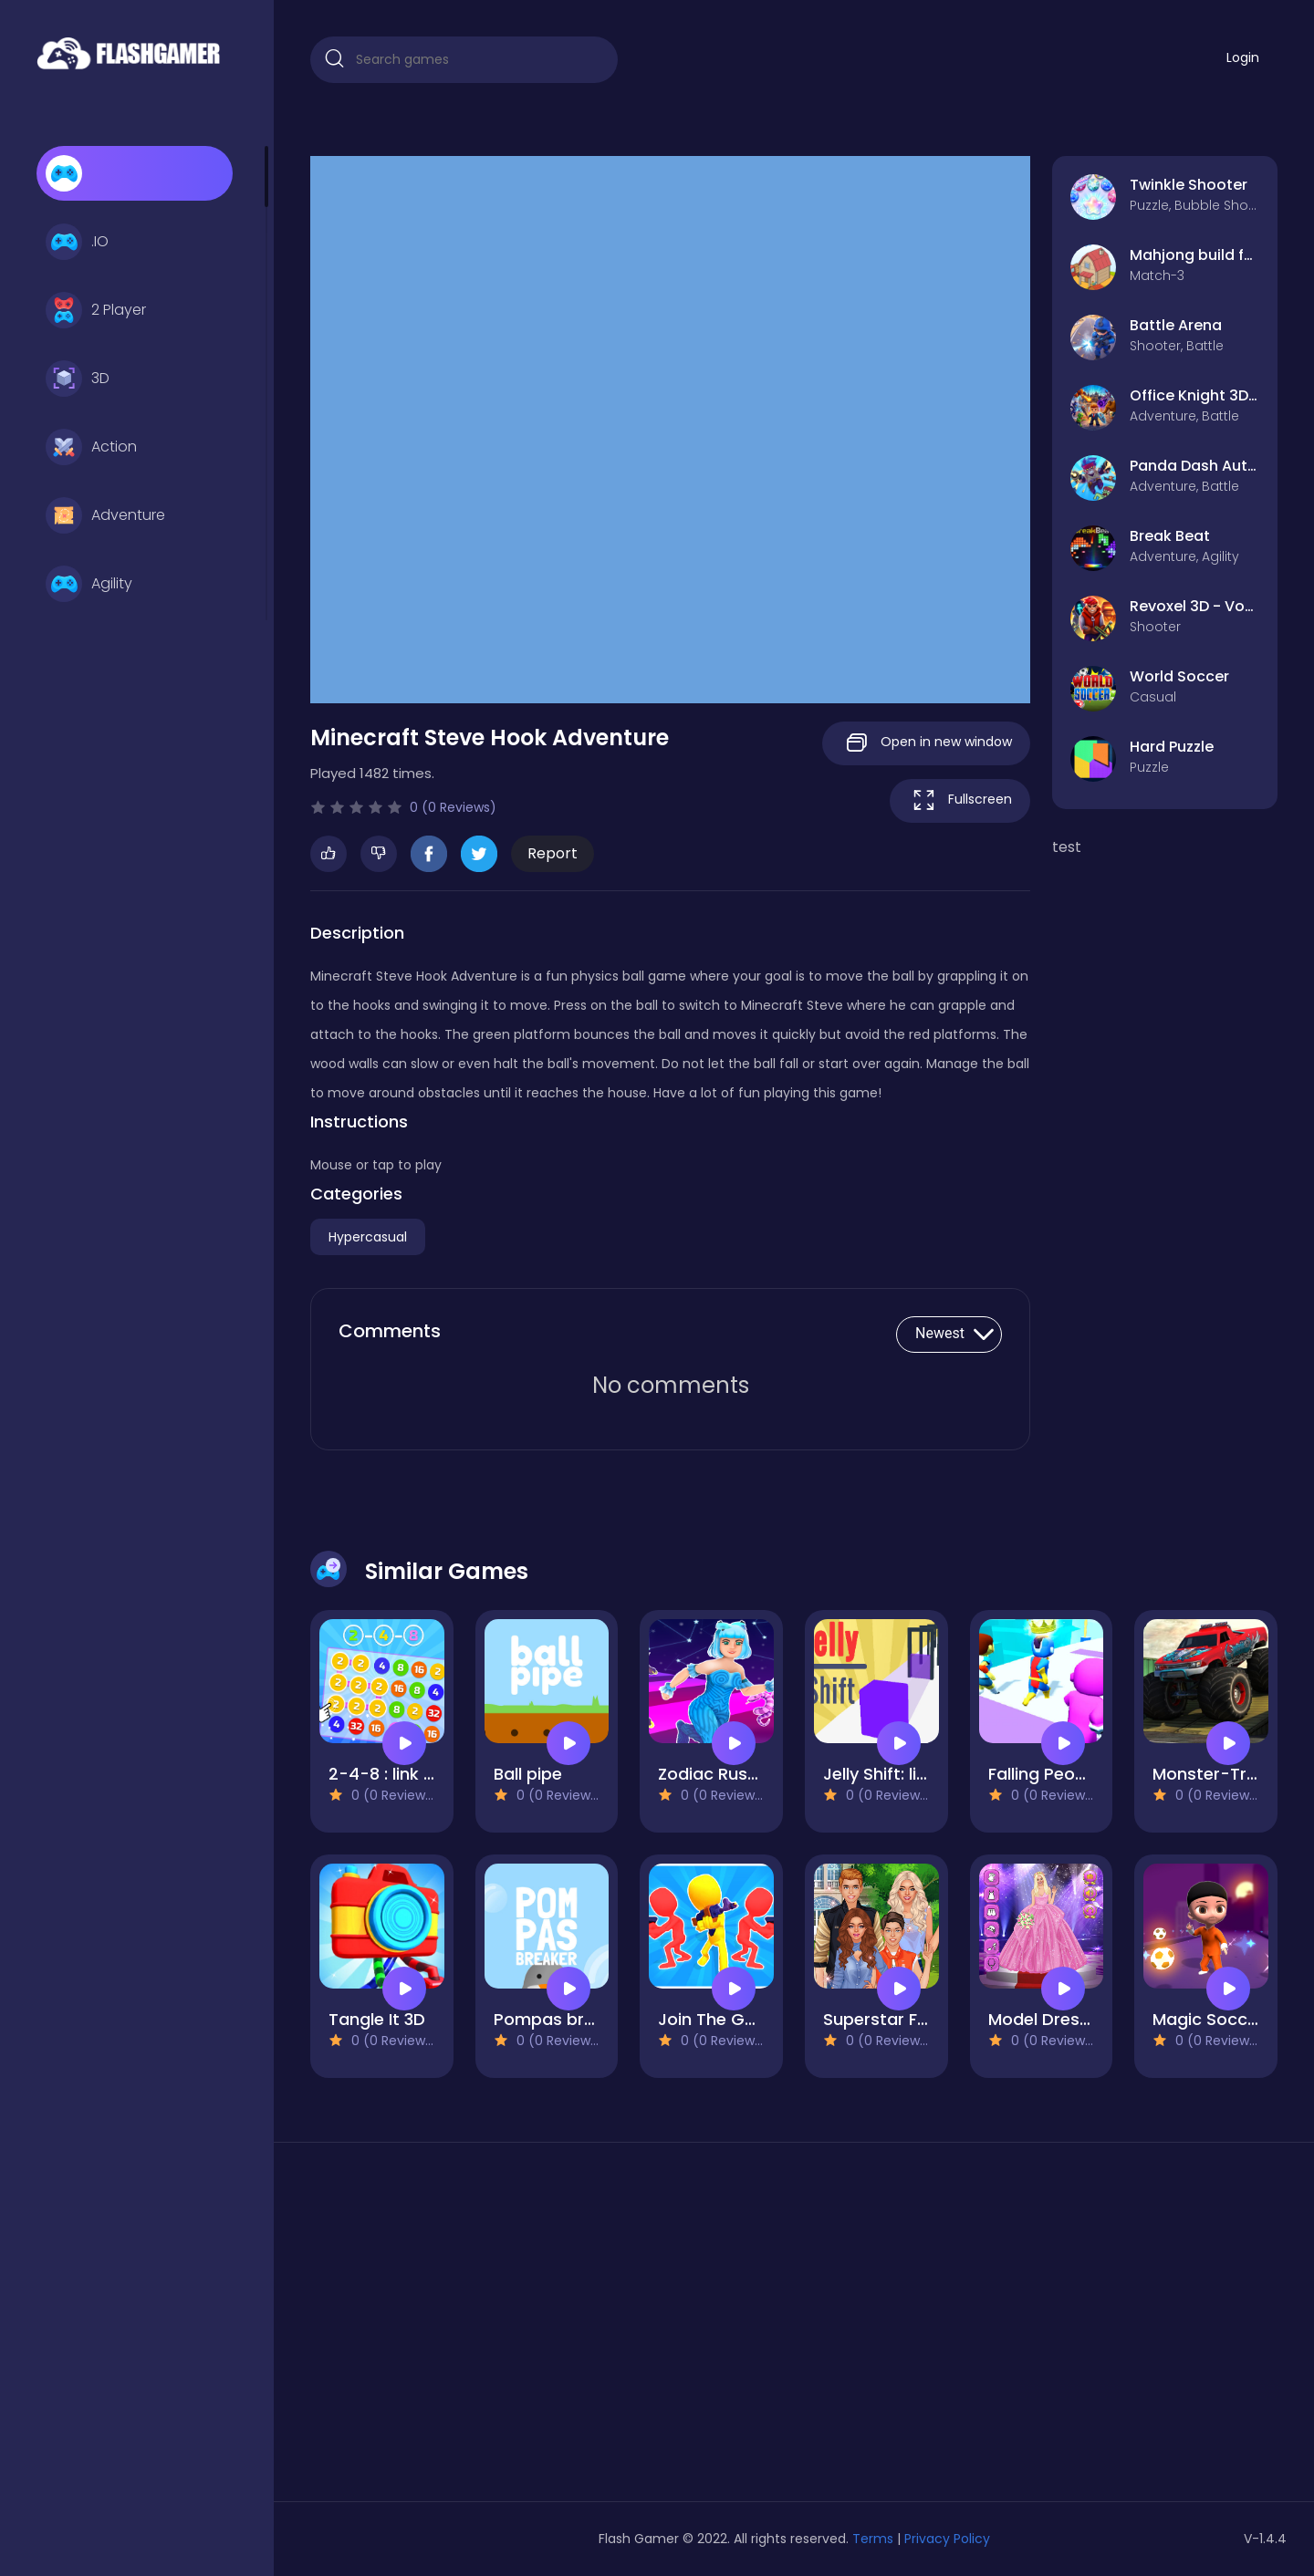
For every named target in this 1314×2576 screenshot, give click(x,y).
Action (91, 447)
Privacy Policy (947, 2538)
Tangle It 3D (376, 2019)
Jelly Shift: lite (878, 1773)
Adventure (105, 515)
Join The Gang (717, 2019)
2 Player (96, 310)
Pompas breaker (562, 2019)
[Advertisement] (464, 2329)
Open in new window (926, 743)
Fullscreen (960, 800)
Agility (89, 584)
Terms (872, 2538)
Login (1242, 57)
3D (78, 378)
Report (552, 853)
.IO (77, 241)
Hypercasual (367, 1237)
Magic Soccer (1208, 2019)
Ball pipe (528, 1773)
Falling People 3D (1056, 1773)
